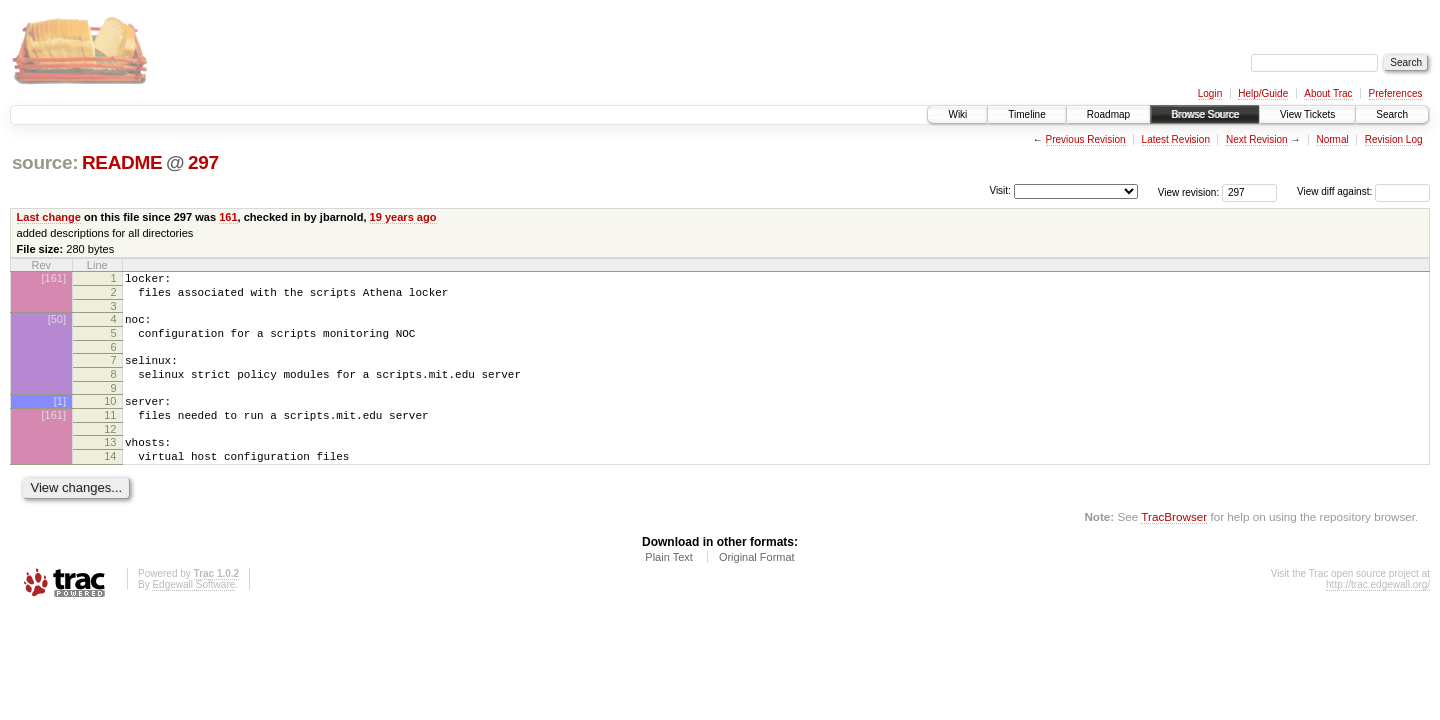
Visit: (1000, 190)
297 (203, 162)
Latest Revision (1176, 139)
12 (110, 453)
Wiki (957, 114)
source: (45, 162)
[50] (57, 325)
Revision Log (1394, 139)
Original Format (757, 587)
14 (110, 483)
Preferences (1396, 93)
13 (110, 466)
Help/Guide (1263, 93)
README (122, 162)
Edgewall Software (193, 614)
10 (110, 419)
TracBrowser (1174, 546)
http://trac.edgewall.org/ (1378, 614)
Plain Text (669, 587)
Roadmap (1108, 114)
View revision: (1189, 191)
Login (1210, 93)
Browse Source (1205, 114)
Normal (1332, 139)
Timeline (1026, 114)
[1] (60, 419)
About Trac (1328, 93)
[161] (54, 278)
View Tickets (1307, 114)
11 (110, 436)
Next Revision (1257, 139)
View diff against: (1363, 191)
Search (1392, 114)
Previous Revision (1086, 139)
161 (228, 217)
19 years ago (403, 217)
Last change (49, 217)
